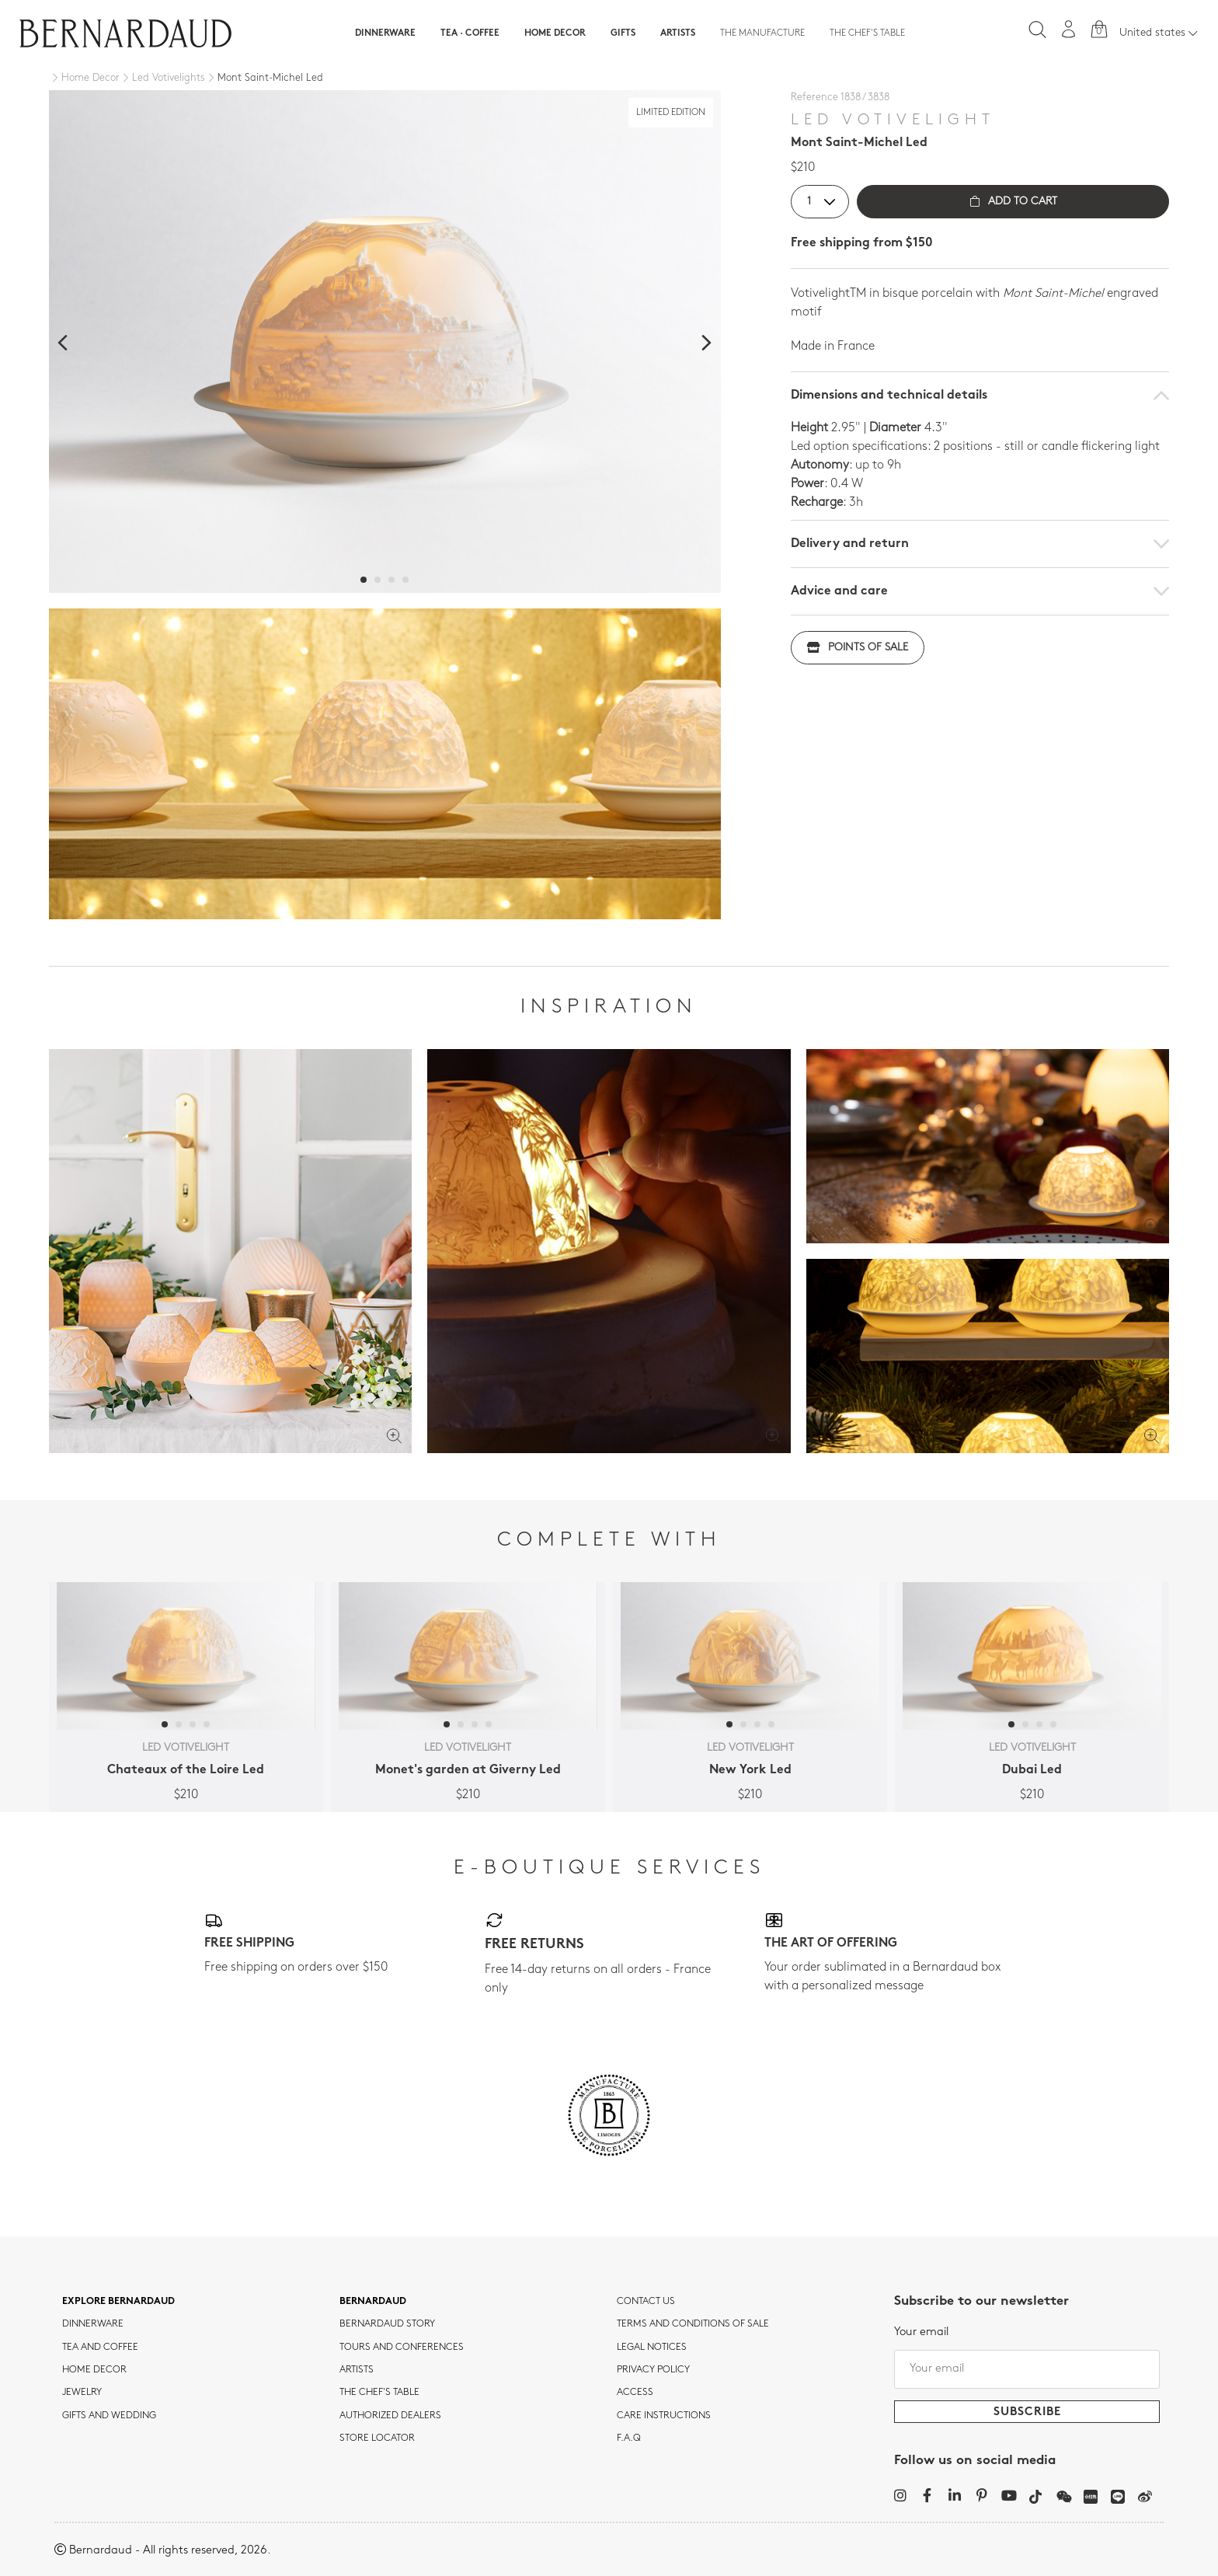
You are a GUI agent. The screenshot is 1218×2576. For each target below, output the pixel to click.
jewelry (82, 2392)
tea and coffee (100, 2347)
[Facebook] (927, 2495)
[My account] (1069, 29)
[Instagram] (900, 2495)
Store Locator (377, 2438)
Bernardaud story (387, 2324)
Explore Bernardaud (118, 2301)
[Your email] (1027, 2369)
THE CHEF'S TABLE (379, 2392)
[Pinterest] (981, 2495)
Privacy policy (653, 2370)
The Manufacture (762, 33)
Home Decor (555, 33)
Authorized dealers (390, 2416)
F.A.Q (629, 2438)
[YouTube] (1008, 2495)
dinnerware (93, 2324)
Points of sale (857, 648)
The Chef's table (867, 33)
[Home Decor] (84, 78)
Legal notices (652, 2347)
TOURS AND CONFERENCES (401, 2347)
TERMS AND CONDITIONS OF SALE (693, 2324)
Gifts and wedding (109, 2416)
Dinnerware (385, 33)
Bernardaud (372, 2301)
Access (635, 2392)
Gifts (623, 33)
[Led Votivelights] (162, 78)
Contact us (646, 2301)
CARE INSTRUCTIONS (664, 2416)
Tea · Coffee (469, 33)
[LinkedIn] (954, 2495)
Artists (677, 33)
